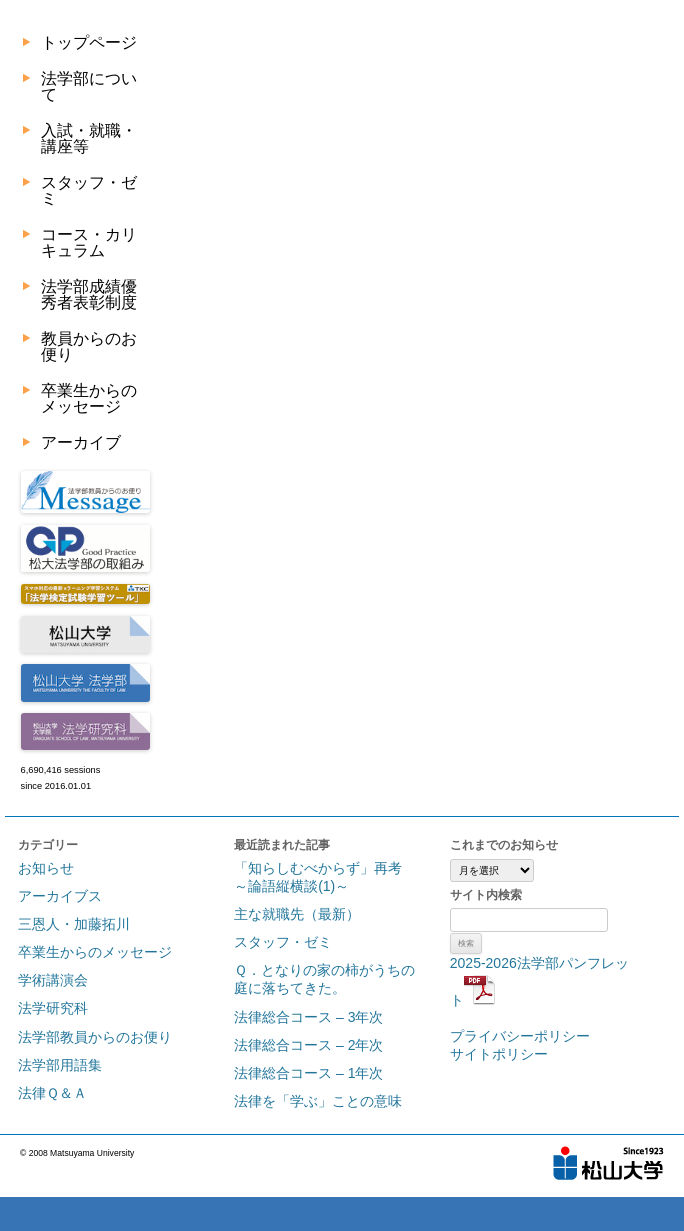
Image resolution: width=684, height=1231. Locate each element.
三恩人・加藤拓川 (74, 924)
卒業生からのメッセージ (89, 398)
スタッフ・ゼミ (89, 190)
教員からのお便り (89, 346)
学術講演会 (53, 980)
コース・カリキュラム (89, 242)
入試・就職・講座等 (89, 138)
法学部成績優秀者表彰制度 (89, 294)
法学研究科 (53, 1008)
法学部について (89, 86)
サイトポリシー (499, 1054)
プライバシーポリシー (520, 1036)
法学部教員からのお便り (95, 1037)
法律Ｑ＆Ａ (52, 1093)
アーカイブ (81, 442)
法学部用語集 (60, 1065)
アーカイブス (60, 896)
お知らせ (46, 868)
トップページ (89, 42)
